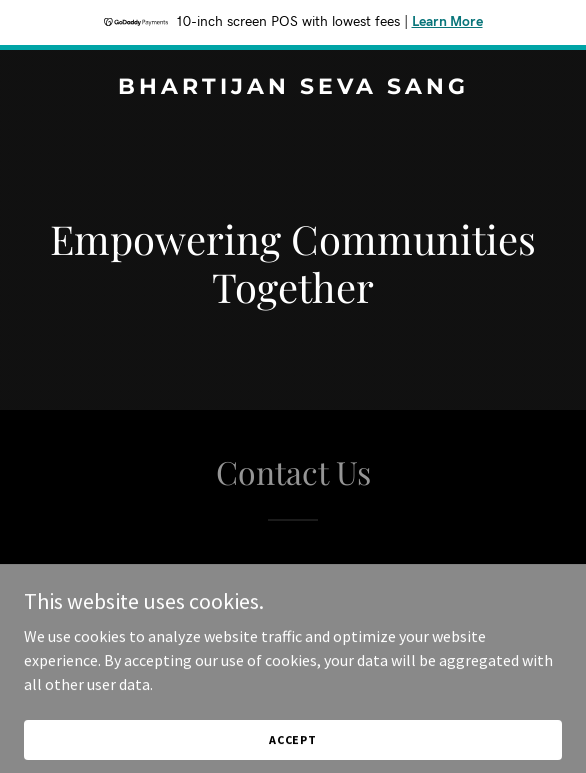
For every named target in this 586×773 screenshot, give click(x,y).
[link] (293, 88)
